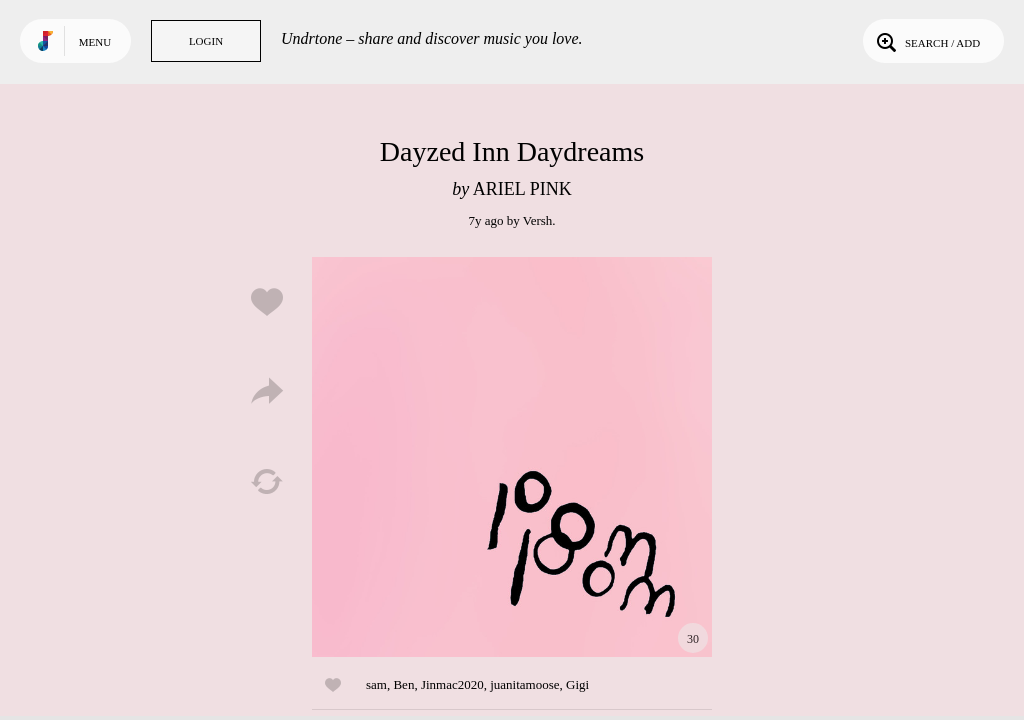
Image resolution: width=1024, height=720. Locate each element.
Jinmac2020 (452, 684)
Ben (403, 684)
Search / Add (926, 41)
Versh (538, 220)
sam (376, 684)
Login (206, 41)
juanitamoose (524, 684)
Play (512, 457)
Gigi (577, 684)
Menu (95, 42)
